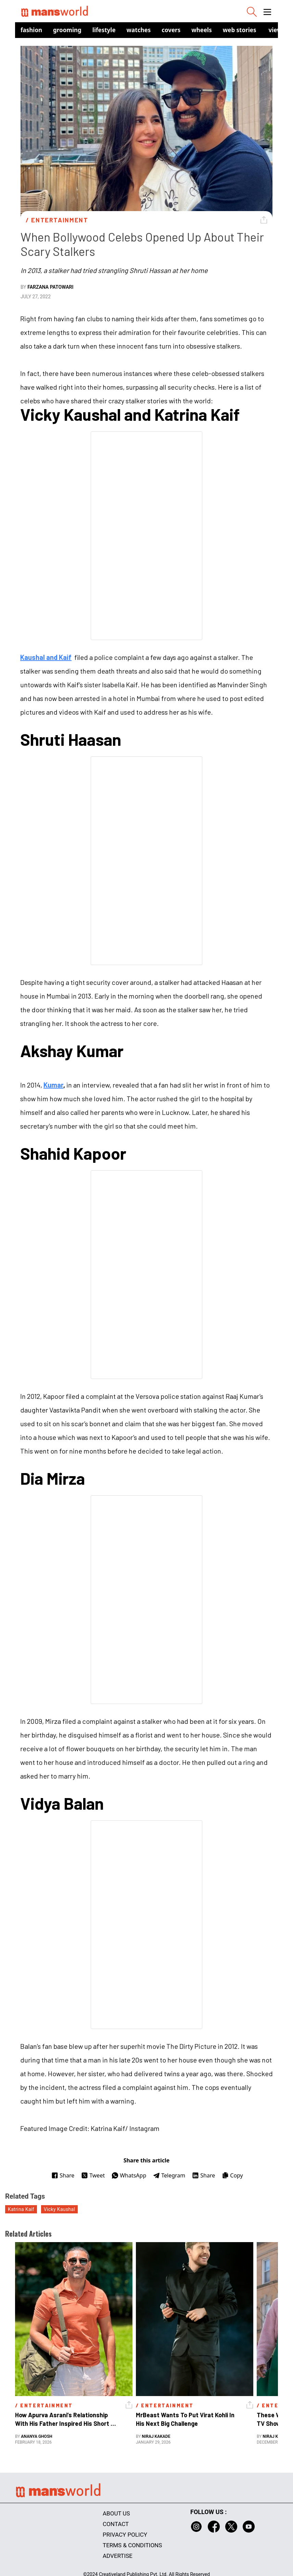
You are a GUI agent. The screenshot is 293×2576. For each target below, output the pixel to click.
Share (62, 2175)
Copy (232, 2175)
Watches (139, 30)
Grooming (67, 30)
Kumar (53, 1085)
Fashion (31, 30)
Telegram (169, 2175)
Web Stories (239, 30)
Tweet (93, 2175)
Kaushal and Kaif (46, 657)
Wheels (201, 30)
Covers (171, 30)
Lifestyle (104, 30)
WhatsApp (129, 2175)
